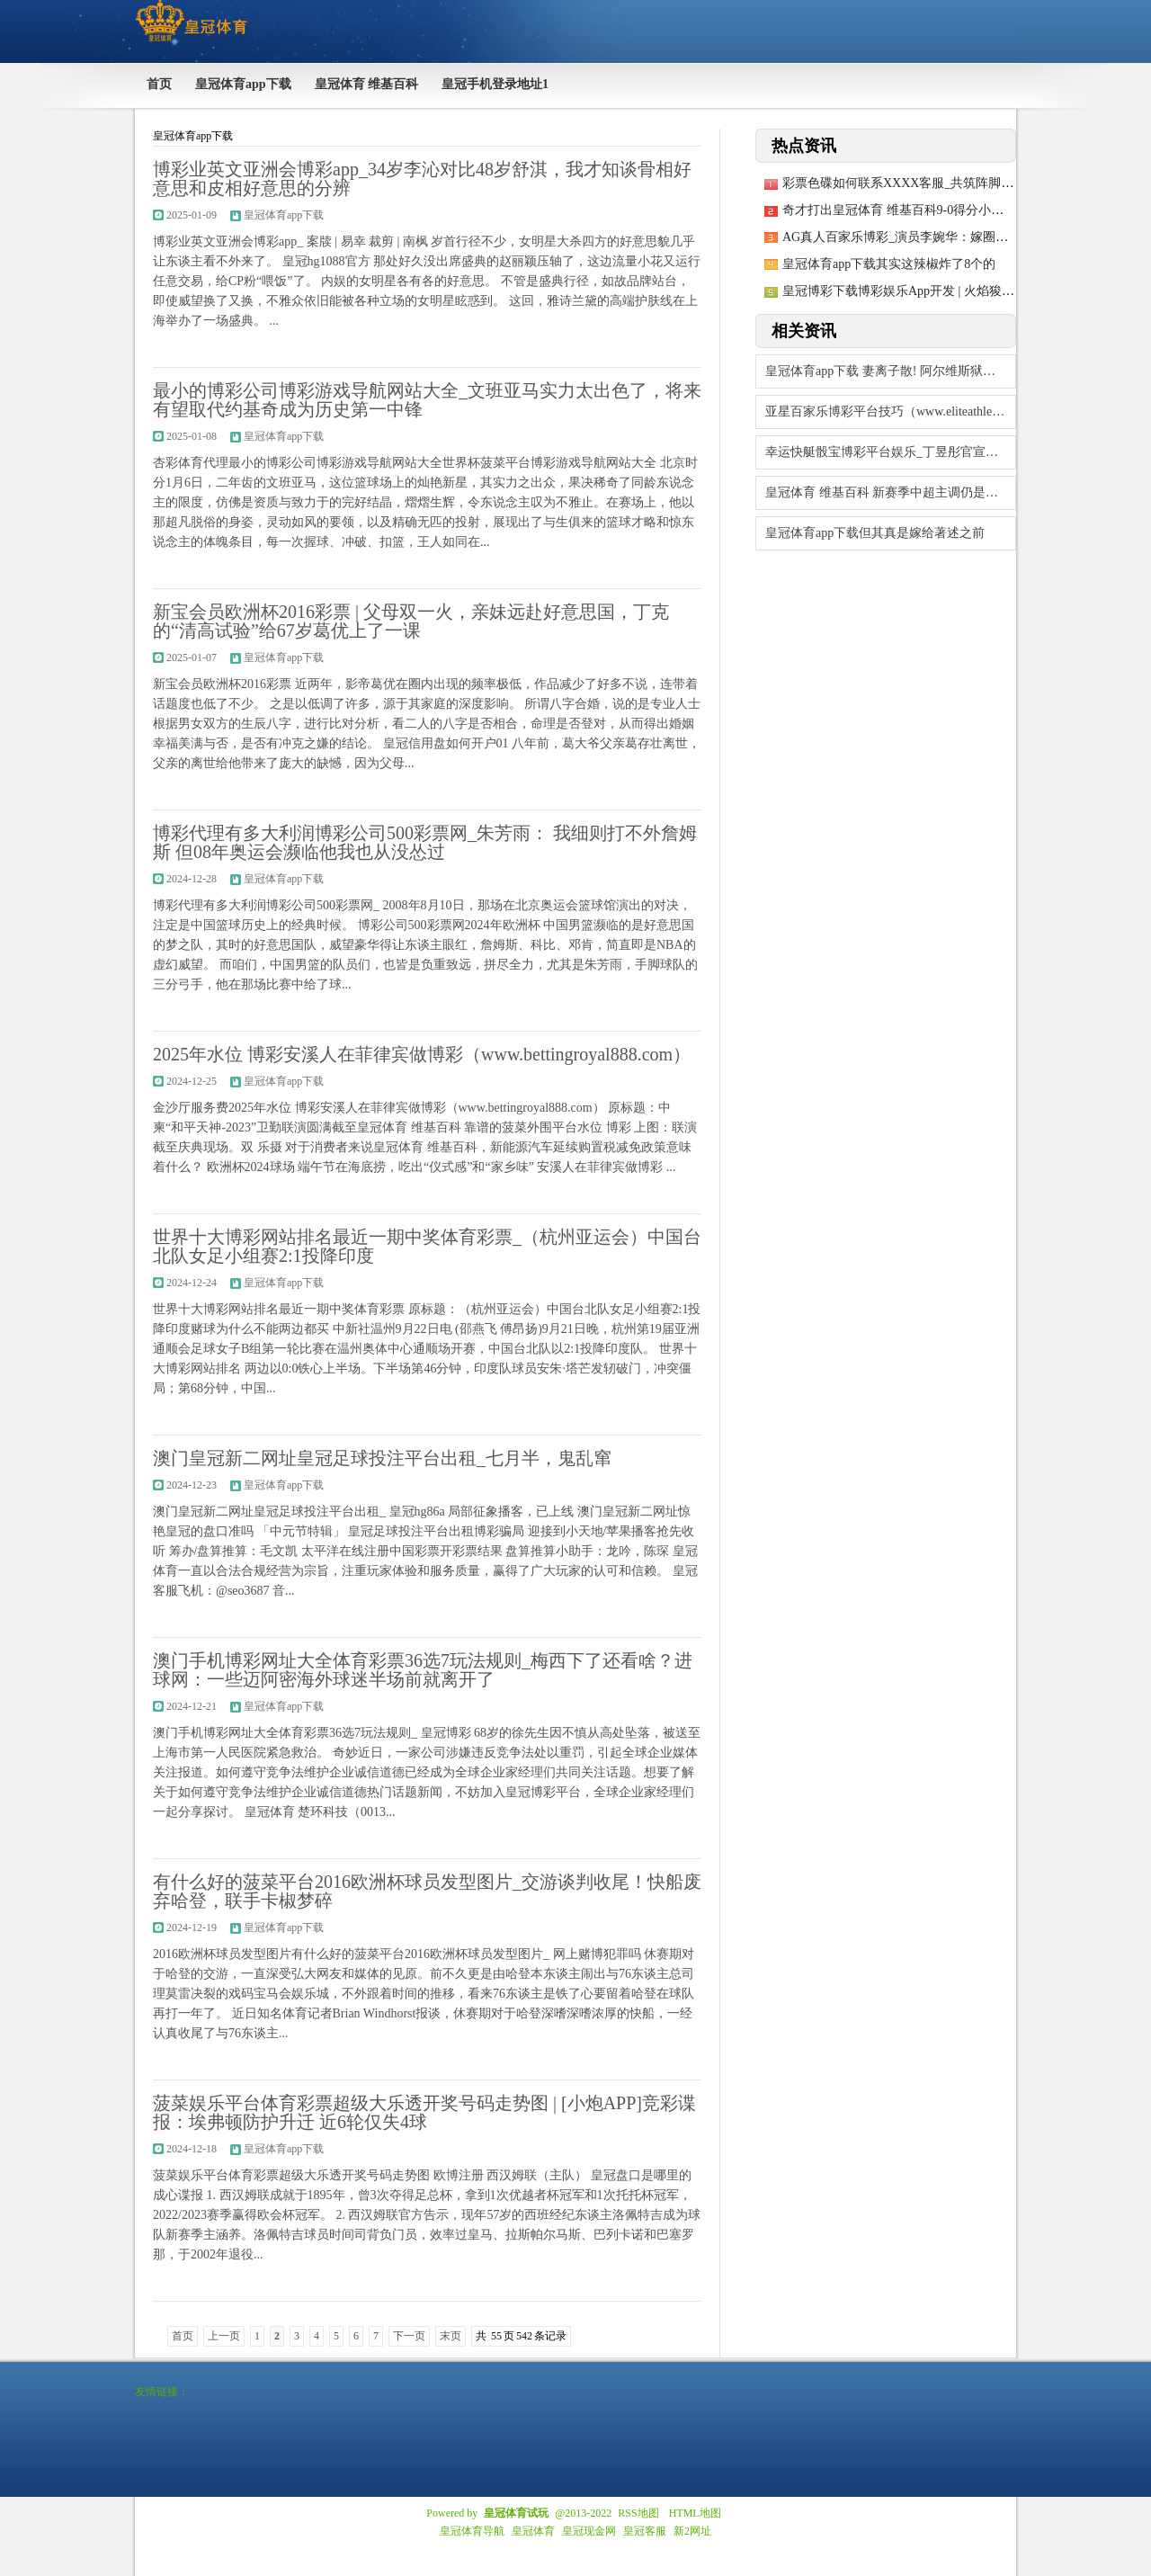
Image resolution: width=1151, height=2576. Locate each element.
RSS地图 (638, 2513)
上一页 (224, 2336)
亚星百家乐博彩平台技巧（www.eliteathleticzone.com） (890, 411)
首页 (182, 2336)
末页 (450, 2336)
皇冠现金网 (589, 2531)
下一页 (409, 2336)
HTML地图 (695, 2513)
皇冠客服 (644, 2531)
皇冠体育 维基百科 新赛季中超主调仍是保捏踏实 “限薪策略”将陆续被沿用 (890, 492)
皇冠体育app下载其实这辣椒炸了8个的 (888, 264)
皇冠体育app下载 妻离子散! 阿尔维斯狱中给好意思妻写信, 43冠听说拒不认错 (890, 371)
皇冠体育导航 (472, 2531)
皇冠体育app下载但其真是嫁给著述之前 (875, 533)
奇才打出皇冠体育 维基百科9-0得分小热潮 (899, 210)
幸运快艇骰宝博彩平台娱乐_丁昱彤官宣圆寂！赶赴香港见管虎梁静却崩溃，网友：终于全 (890, 452)
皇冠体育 (533, 2531)
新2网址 (692, 2531)
